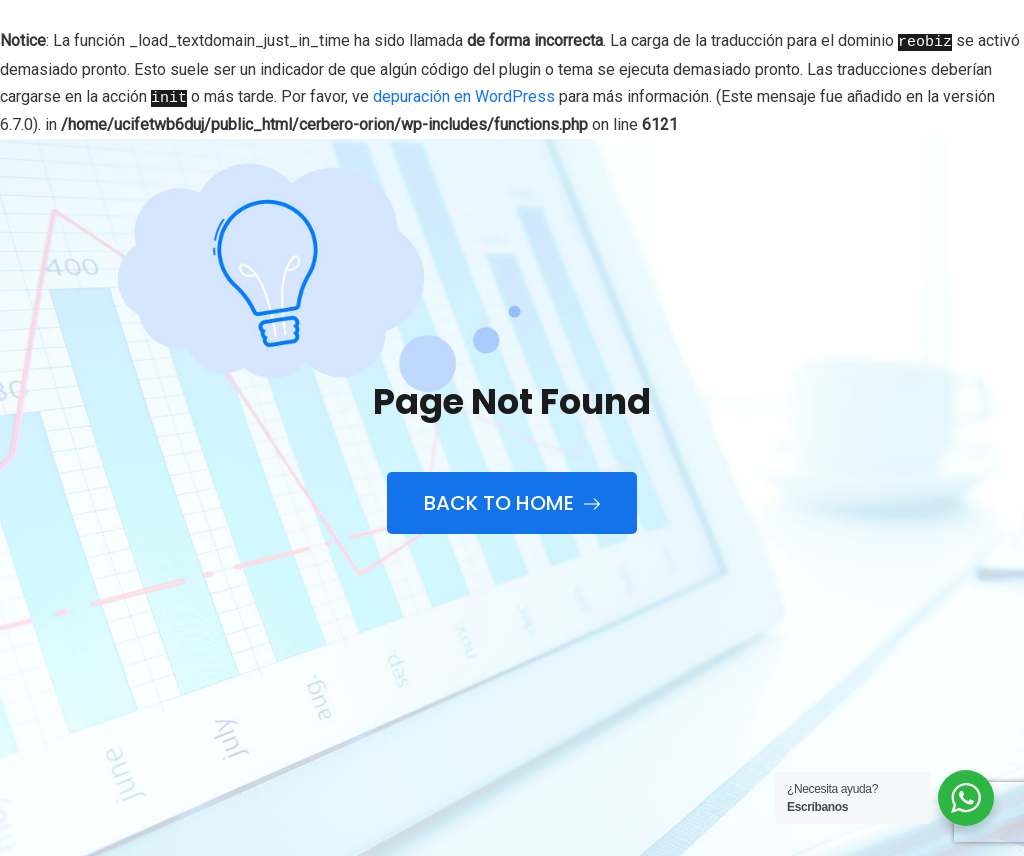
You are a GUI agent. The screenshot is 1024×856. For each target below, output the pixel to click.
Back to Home (512, 503)
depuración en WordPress (464, 95)
